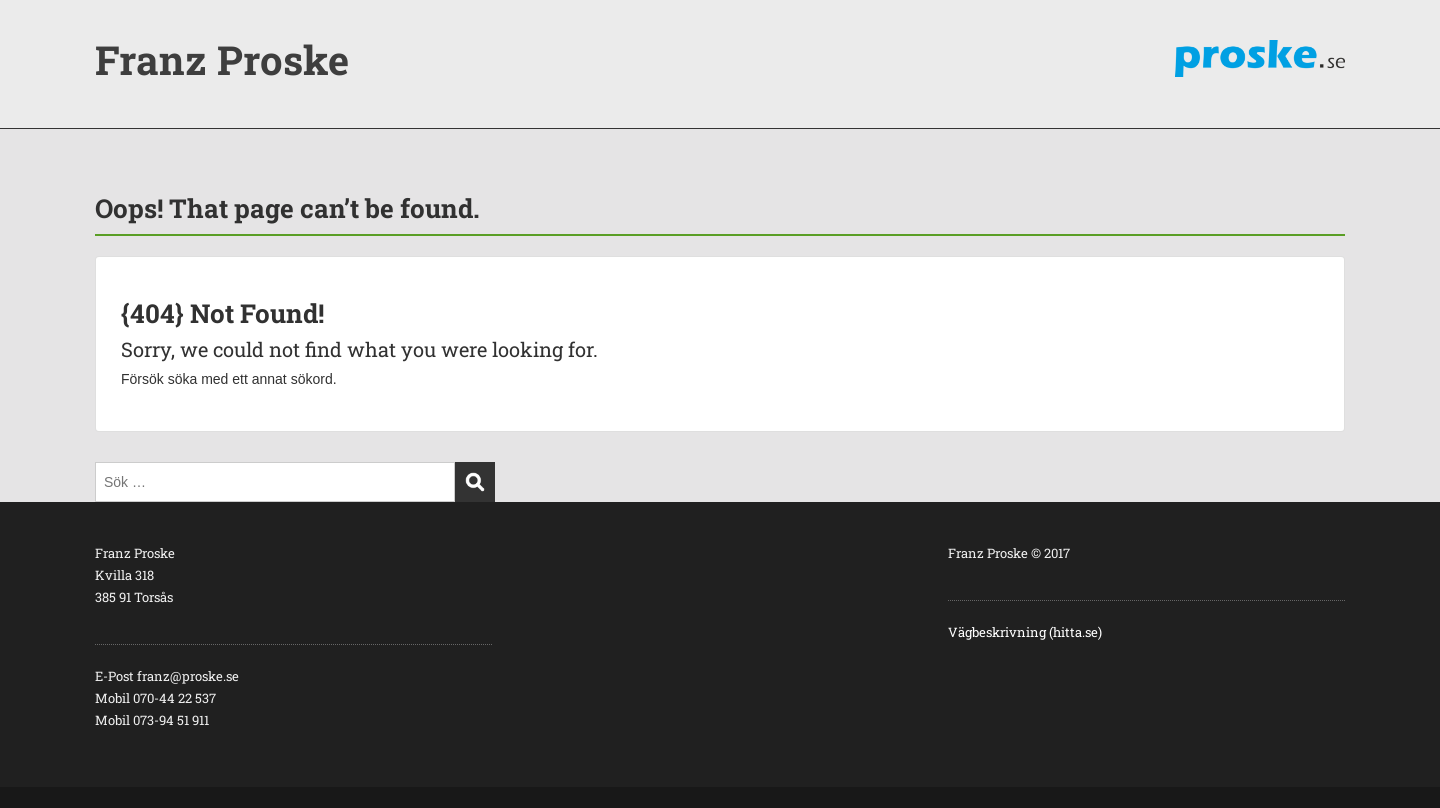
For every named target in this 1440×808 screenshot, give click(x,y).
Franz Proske (222, 59)
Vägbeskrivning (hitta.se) (1025, 632)
